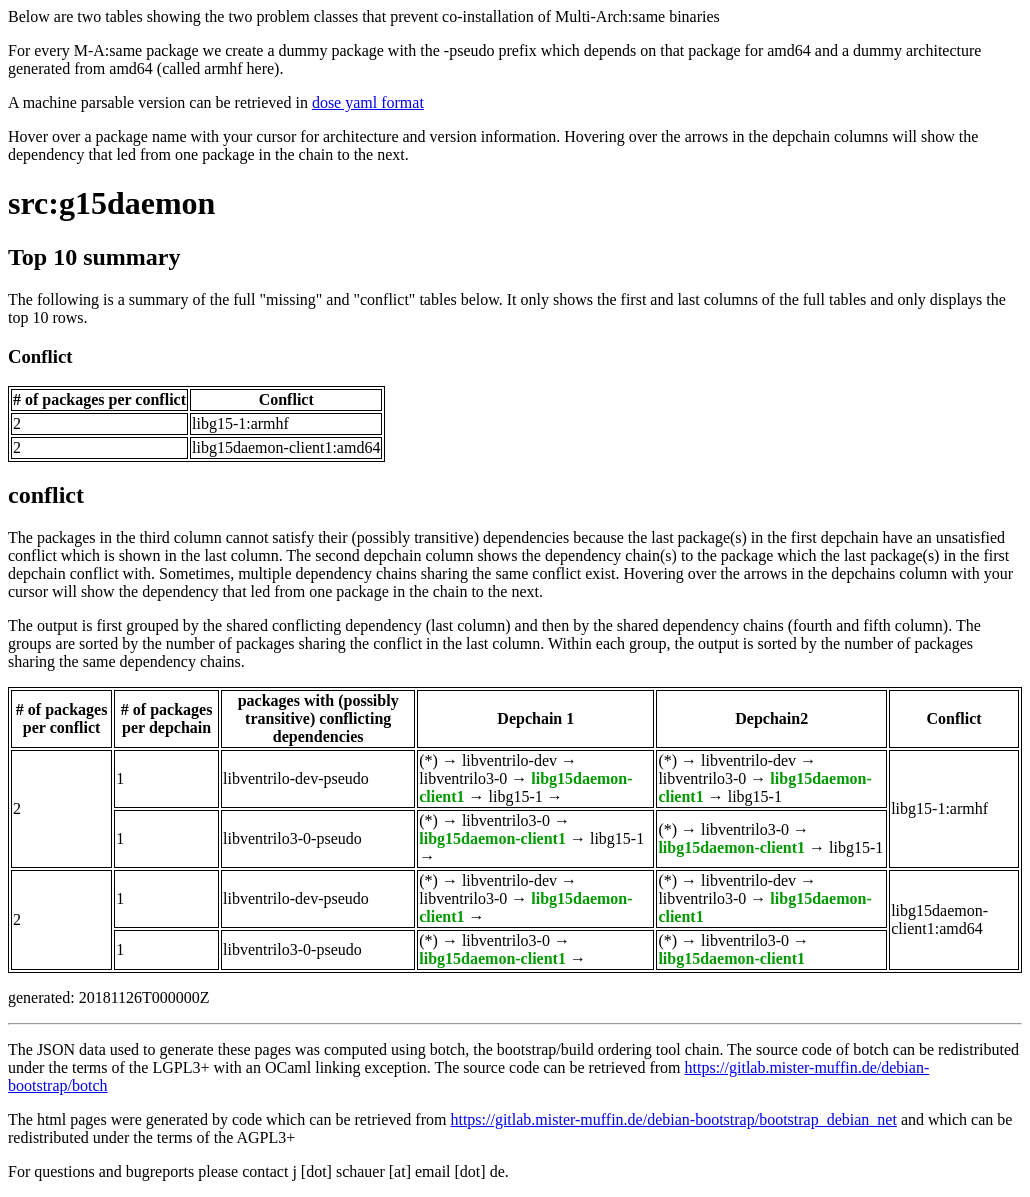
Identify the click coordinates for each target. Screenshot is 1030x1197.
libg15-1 (516, 796)
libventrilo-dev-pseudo (296, 778)
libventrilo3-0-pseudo (292, 838)
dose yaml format (368, 102)
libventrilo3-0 (463, 778)
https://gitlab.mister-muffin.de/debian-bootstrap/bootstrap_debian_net (673, 1119)
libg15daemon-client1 (492, 838)
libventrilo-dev (509, 760)
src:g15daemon (111, 203)
